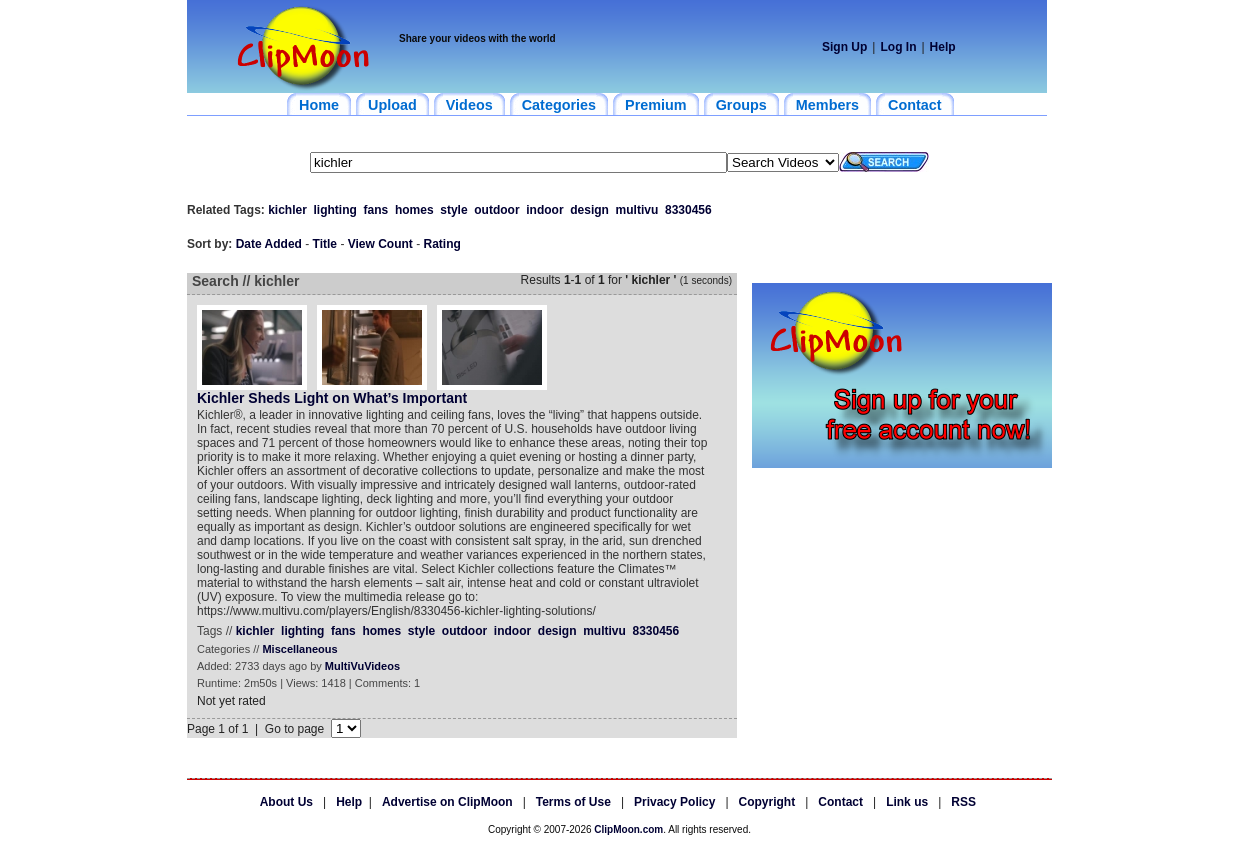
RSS (963, 802)
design (589, 210)
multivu (637, 210)
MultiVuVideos (362, 666)
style (453, 210)
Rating (442, 244)
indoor (544, 210)
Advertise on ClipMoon (447, 802)
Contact (840, 802)
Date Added (269, 244)
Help (943, 47)
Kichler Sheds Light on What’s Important (332, 398)
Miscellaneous (299, 649)
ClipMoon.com (628, 829)
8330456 (688, 210)
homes (414, 210)
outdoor (496, 210)
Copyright (767, 802)
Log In (898, 47)
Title (325, 244)
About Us (286, 802)
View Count (380, 244)
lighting (335, 210)
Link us (907, 802)
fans (376, 210)
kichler (287, 210)
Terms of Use (573, 802)
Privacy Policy (674, 802)
